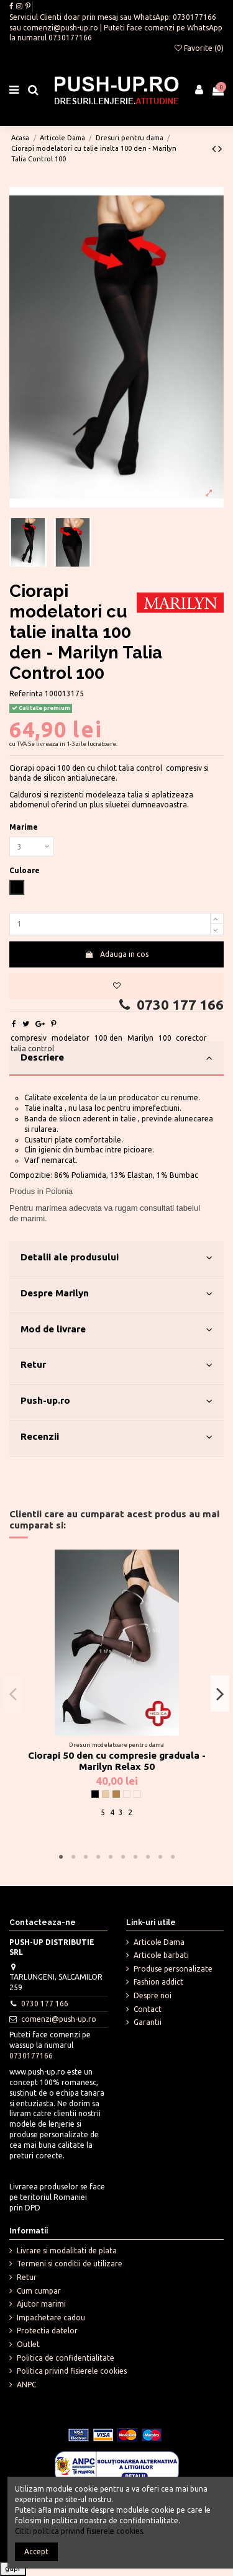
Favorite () (199, 48)
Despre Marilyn (116, 1293)
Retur (116, 1365)
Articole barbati (161, 1955)
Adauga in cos (116, 954)
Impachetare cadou (51, 2317)
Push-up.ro (116, 1401)
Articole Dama (159, 1942)
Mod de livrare (116, 1329)
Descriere (116, 1058)
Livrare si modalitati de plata (67, 2250)
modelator (70, 1038)
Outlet (28, 2344)
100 (164, 1038)
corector (191, 1038)
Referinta (26, 693)
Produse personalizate (173, 1969)
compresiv (29, 1038)
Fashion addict (158, 1982)
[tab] (116, 1059)
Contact (148, 2009)
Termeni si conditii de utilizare (69, 2264)
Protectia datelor (47, 2331)
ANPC (26, 2385)
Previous (13, 1694)
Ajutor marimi (41, 2304)
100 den (108, 1038)
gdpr (13, 2568)
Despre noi (152, 1995)
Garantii (148, 2022)
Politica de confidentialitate (65, 2358)
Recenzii (116, 1437)
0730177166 (194, 17)
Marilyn (140, 1038)
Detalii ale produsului (116, 1257)
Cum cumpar (39, 2291)
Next (220, 1694)
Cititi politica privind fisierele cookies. (80, 2531)
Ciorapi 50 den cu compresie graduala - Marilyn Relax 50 (117, 1761)
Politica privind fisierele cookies (72, 2371)
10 (173, 1857)
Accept (36, 2551)
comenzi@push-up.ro (60, 28)
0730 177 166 (170, 1005)
